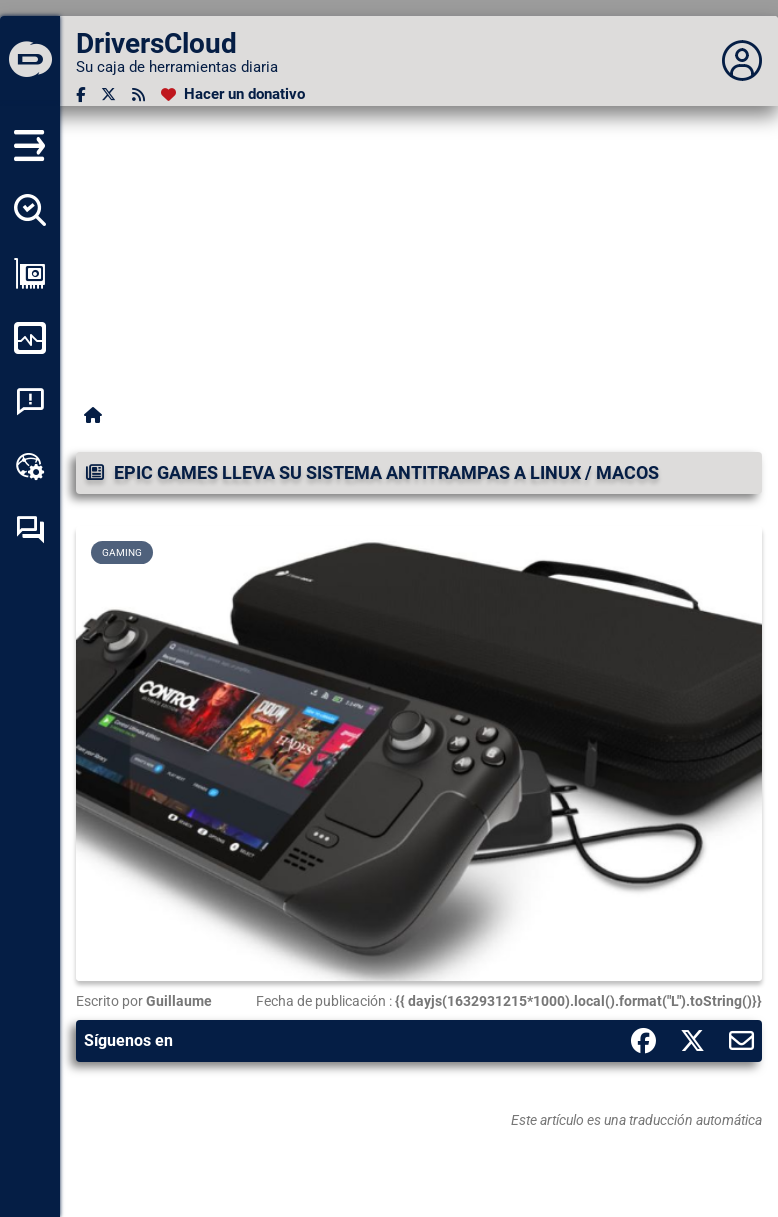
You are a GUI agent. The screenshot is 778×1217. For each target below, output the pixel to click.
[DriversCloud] (30, 61)
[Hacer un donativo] (233, 94)
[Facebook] (80, 94)
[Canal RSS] (138, 94)
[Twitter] (108, 94)
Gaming (122, 552)
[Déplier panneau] (742, 61)
